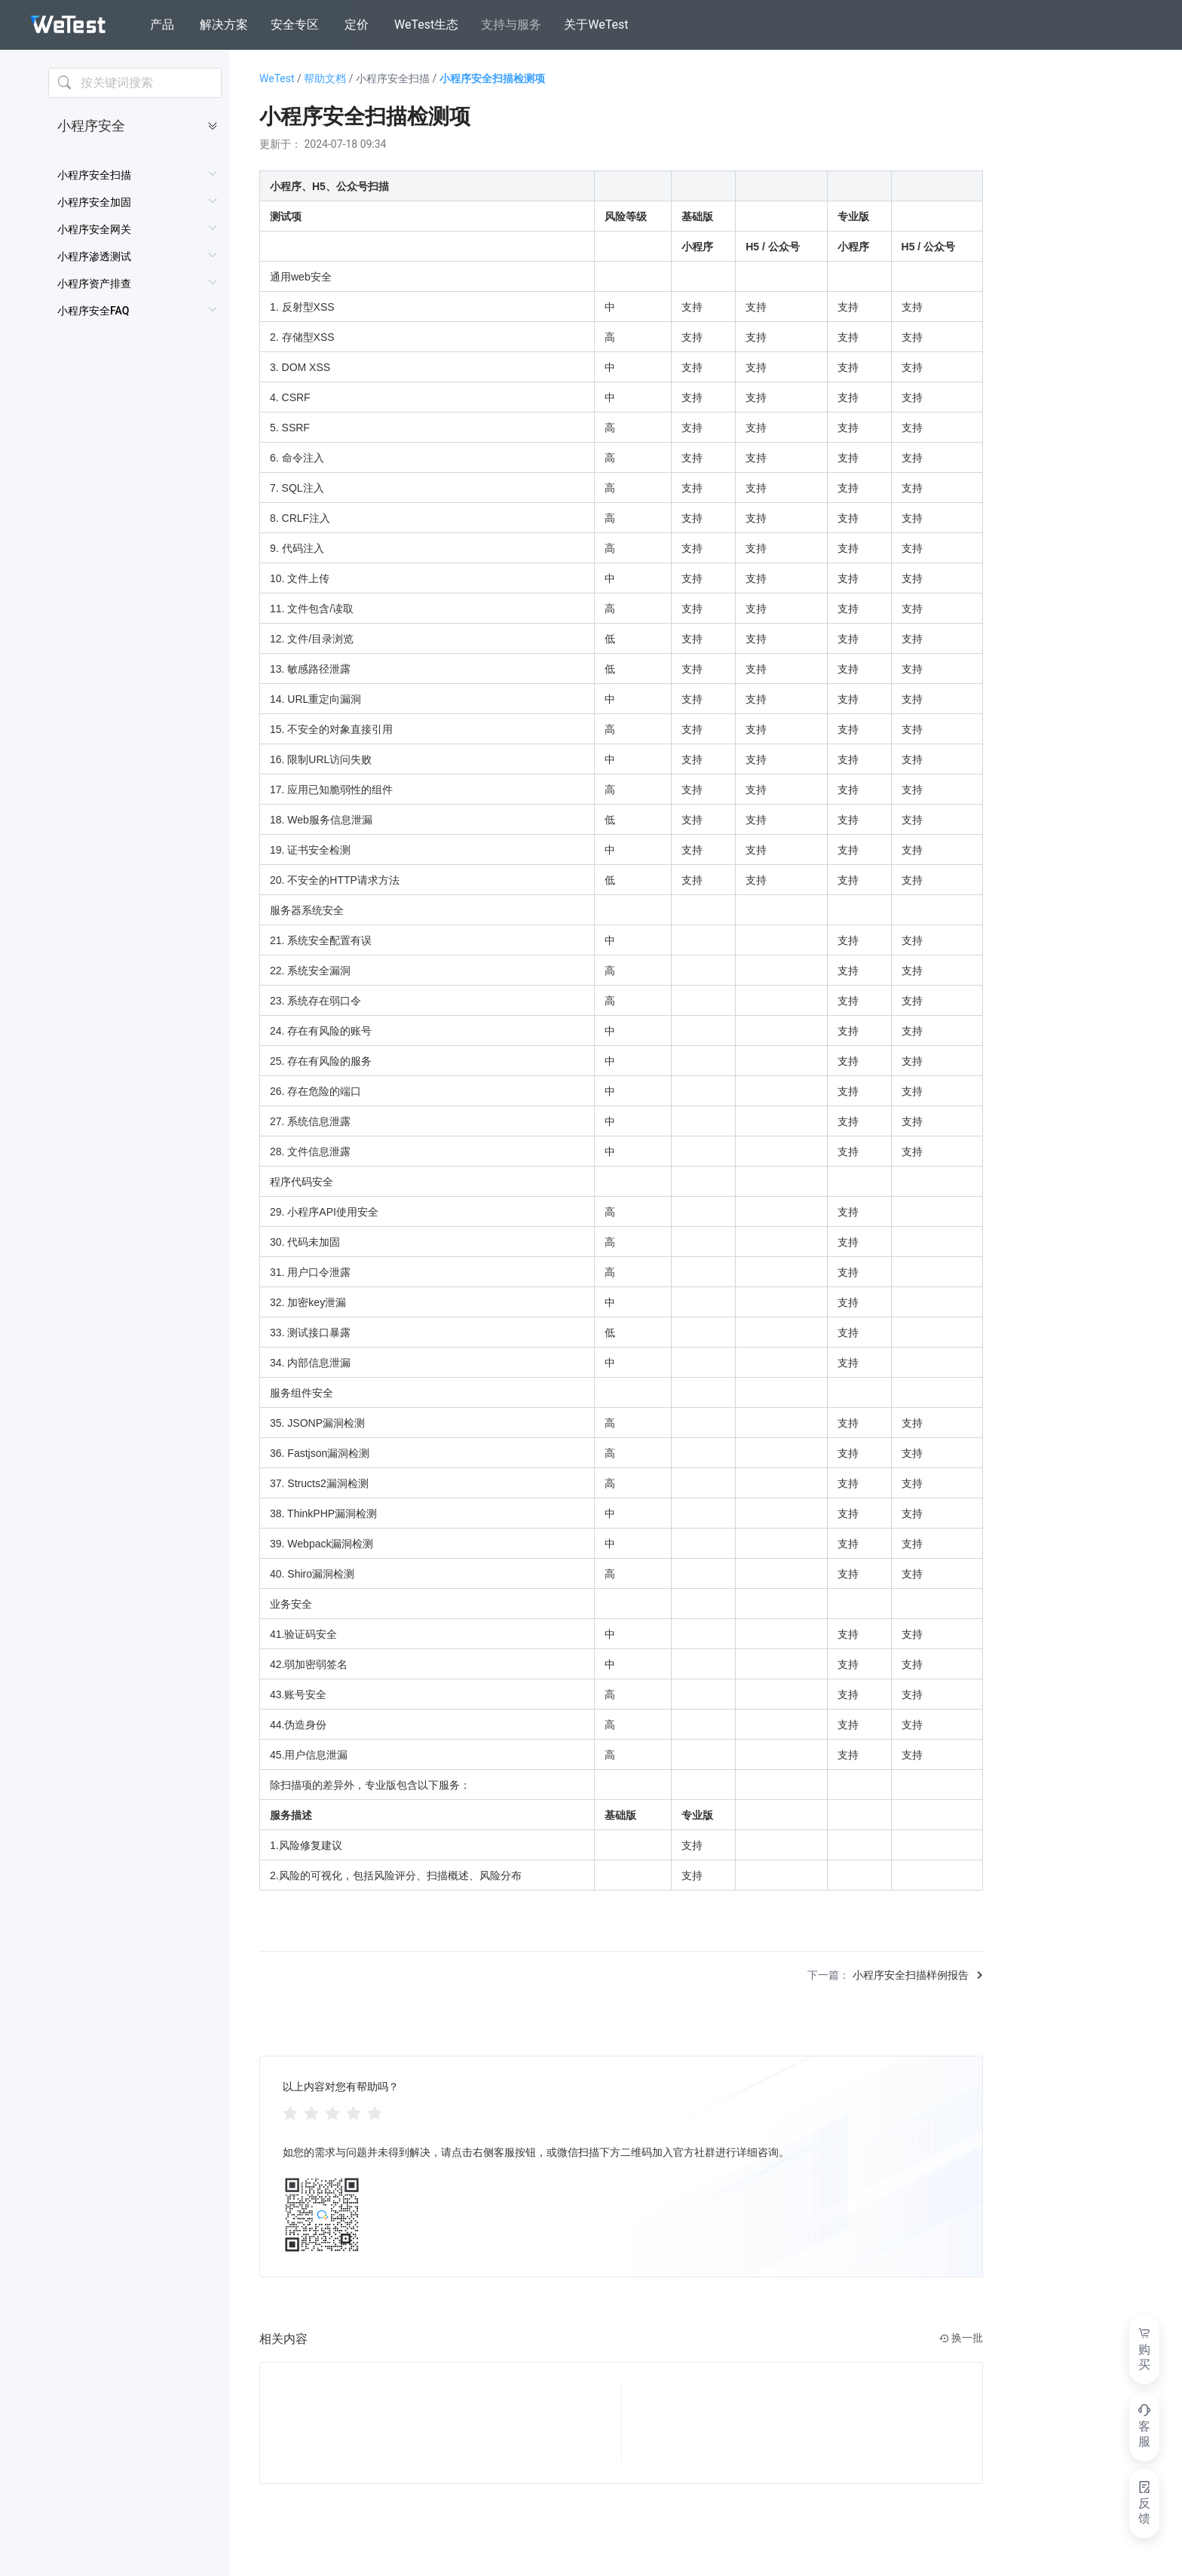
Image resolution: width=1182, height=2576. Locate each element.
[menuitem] (138, 175)
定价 (356, 24)
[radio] (290, 2112)
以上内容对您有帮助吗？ (341, 2087)
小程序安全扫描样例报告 (911, 1975)
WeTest (281, 78)
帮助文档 (330, 78)
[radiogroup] (332, 2112)
